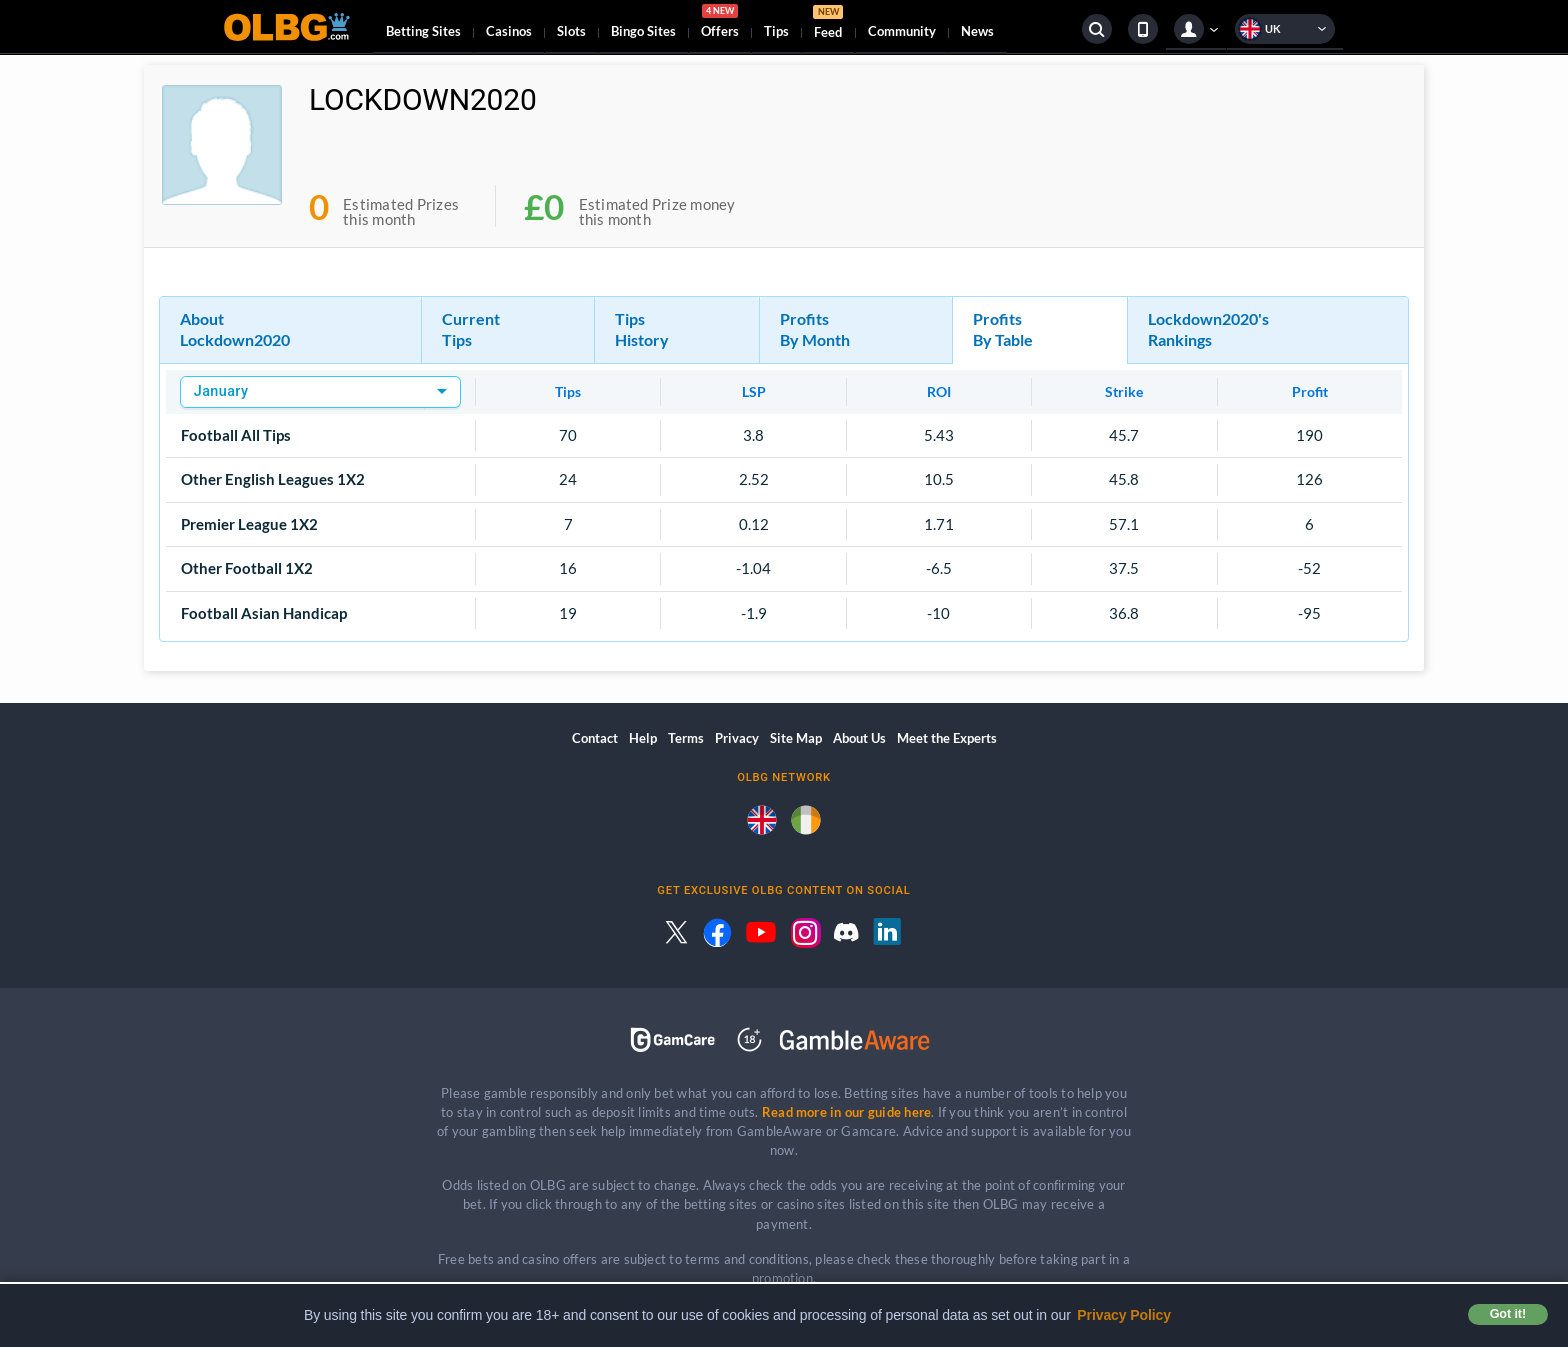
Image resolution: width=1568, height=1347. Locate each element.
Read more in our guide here (846, 1112)
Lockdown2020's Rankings (1208, 329)
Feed (828, 24)
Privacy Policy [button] (1124, 1315)
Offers (720, 24)
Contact (595, 738)
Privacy (737, 738)
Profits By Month (815, 329)
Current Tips (471, 329)
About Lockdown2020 (235, 329)
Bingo (643, 31)
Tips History (642, 329)
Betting (423, 31)
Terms (686, 738)
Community (902, 31)
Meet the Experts (947, 738)
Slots (571, 31)
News (977, 31)
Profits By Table (1003, 329)
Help (643, 738)
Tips (776, 31)
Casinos (509, 31)
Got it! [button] (1508, 1314)
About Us (859, 738)
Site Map (796, 738)
